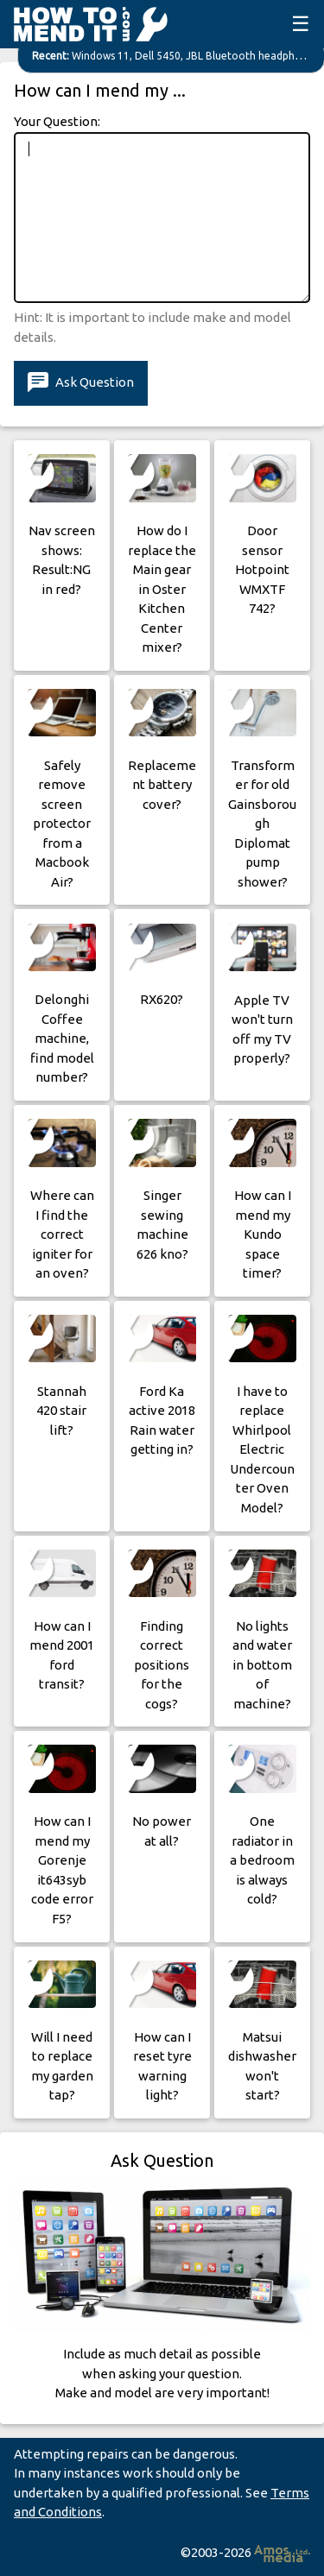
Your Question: (57, 121)
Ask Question (81, 383)
